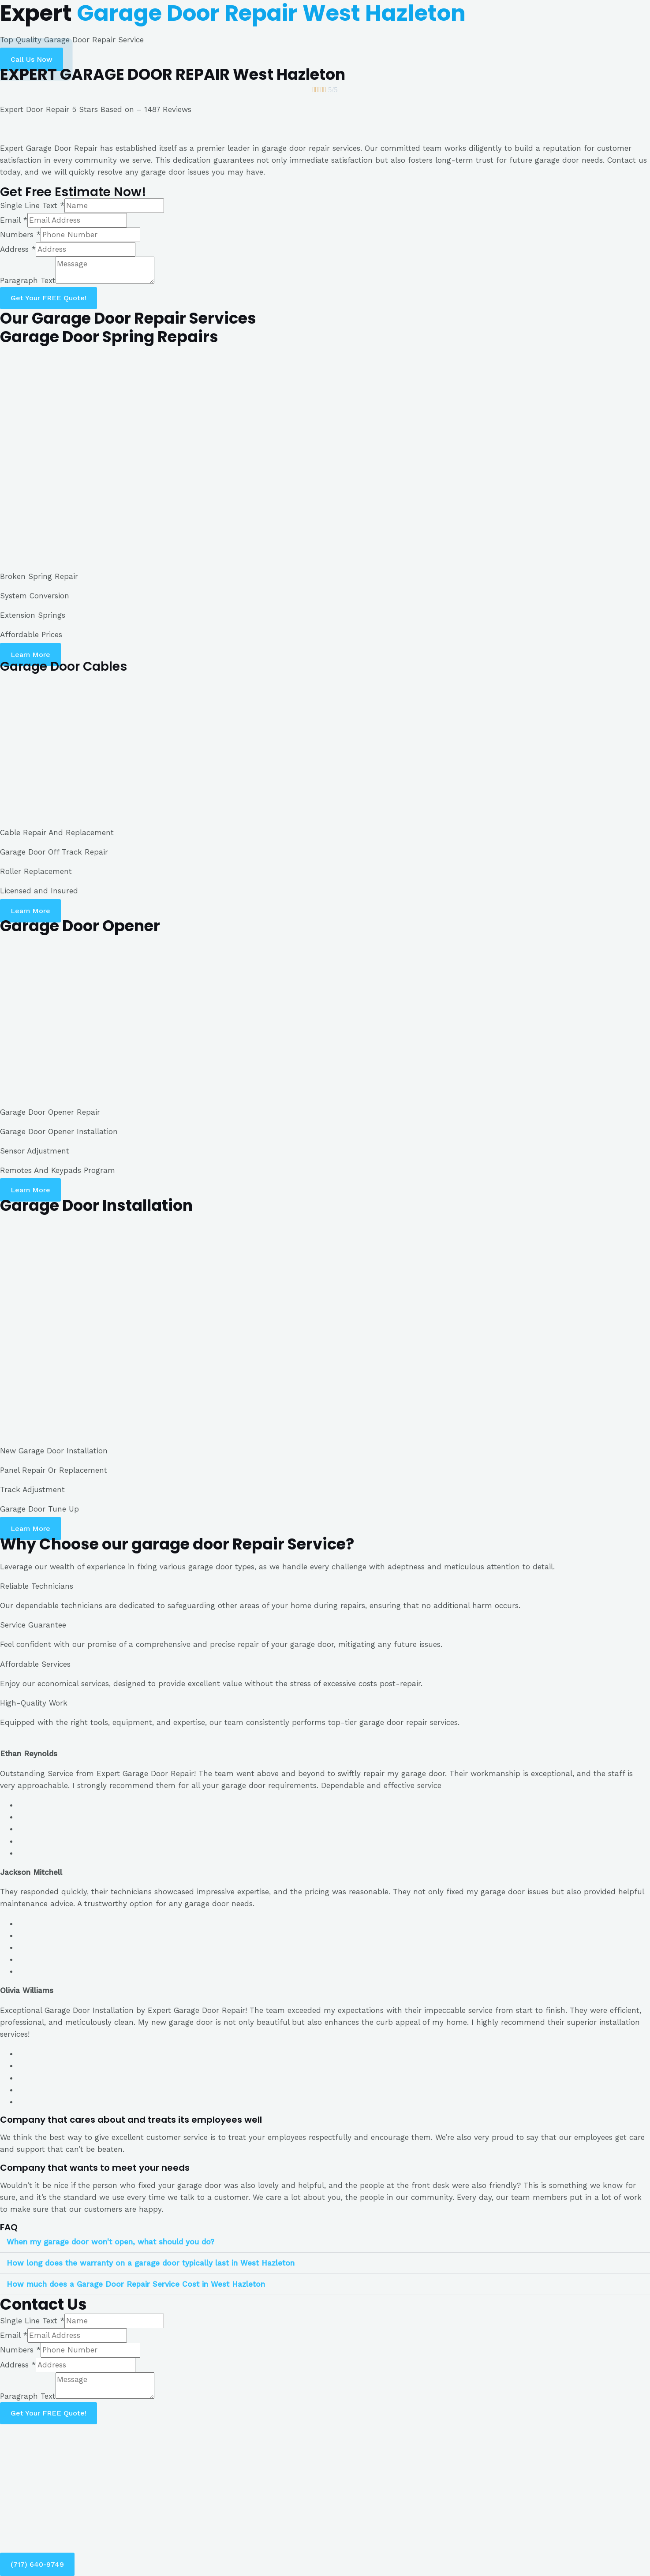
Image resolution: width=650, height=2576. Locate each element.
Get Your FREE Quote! (48, 298)
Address (18, 249)
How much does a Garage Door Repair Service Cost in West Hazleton (136, 2284)
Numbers (20, 234)
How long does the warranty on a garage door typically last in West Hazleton (151, 2263)
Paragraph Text (28, 280)
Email (13, 220)
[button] (31, 59)
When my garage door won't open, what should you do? (110, 2241)
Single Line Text (32, 205)
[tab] (325, 2242)
